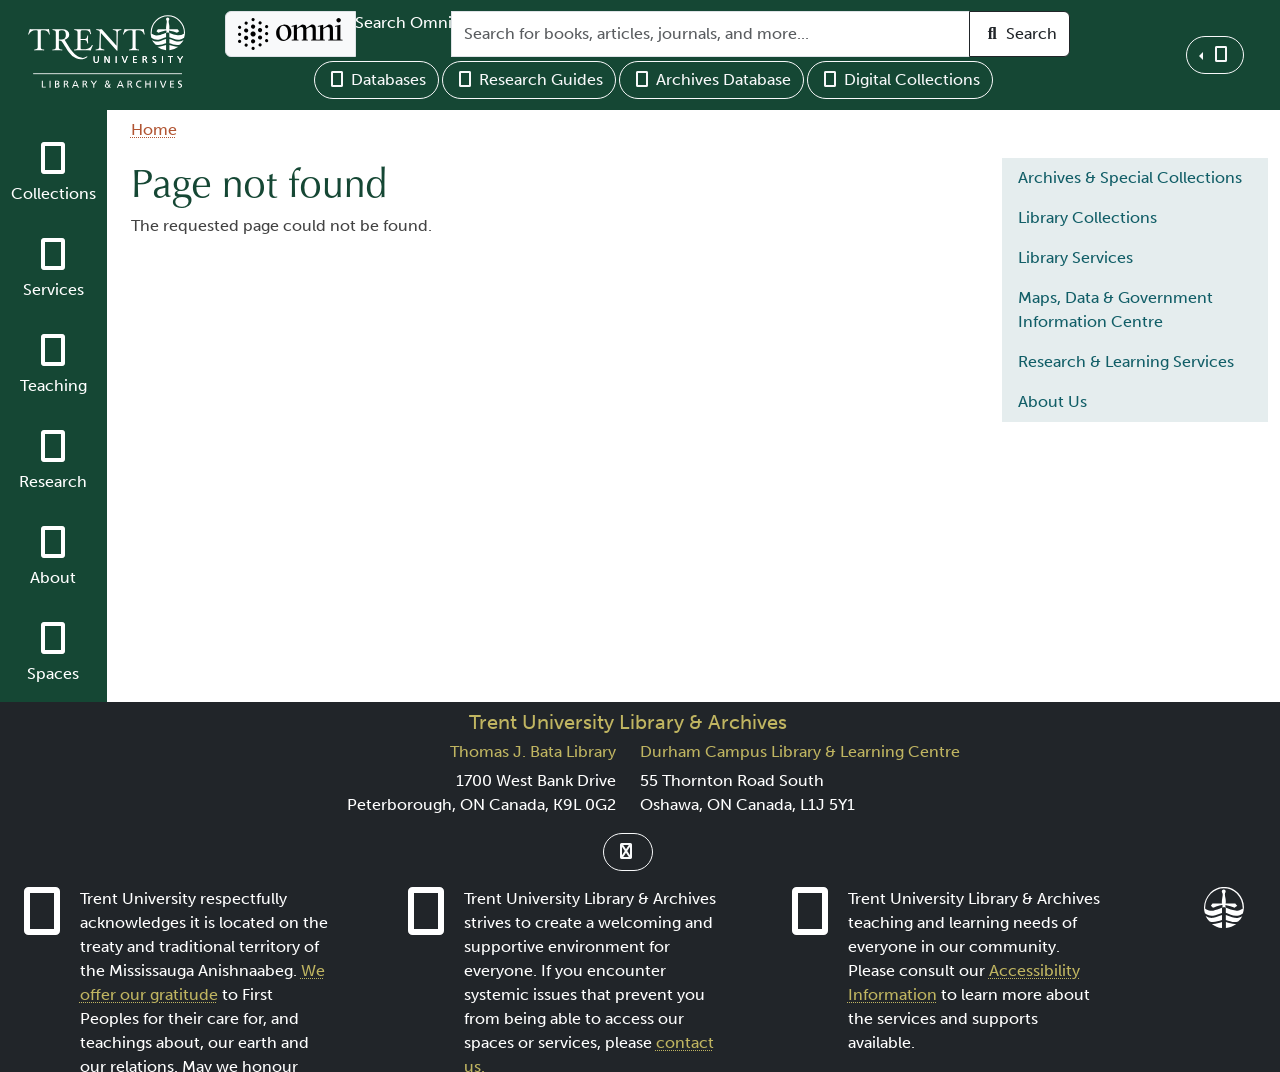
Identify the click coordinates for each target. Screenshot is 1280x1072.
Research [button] (53, 481)
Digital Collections (900, 79)
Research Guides (529, 79)
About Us (1052, 401)
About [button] (53, 577)
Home (154, 129)
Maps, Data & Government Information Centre (1115, 309)
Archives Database (711, 79)
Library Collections (1087, 217)
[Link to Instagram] (628, 852)
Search (1019, 33)
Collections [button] (53, 193)
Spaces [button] (53, 673)
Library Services (1075, 257)
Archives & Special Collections (1130, 177)
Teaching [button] (53, 385)
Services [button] (53, 289)
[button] (1215, 55)
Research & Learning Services (1126, 361)
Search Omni (403, 22)
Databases (376, 79)
